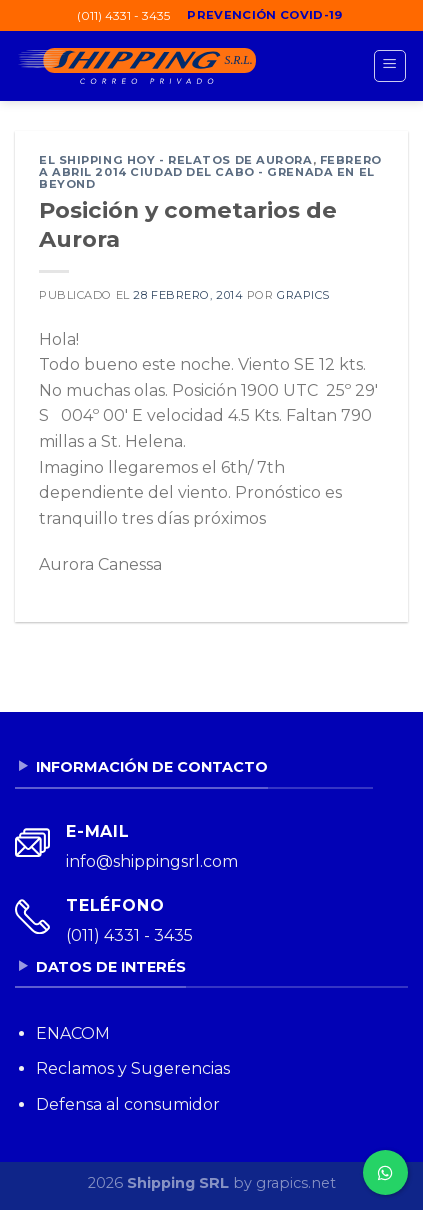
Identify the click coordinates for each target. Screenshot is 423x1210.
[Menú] (390, 66)
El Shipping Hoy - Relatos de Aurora (176, 160)
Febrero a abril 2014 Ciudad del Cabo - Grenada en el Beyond (210, 172)
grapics (303, 295)
